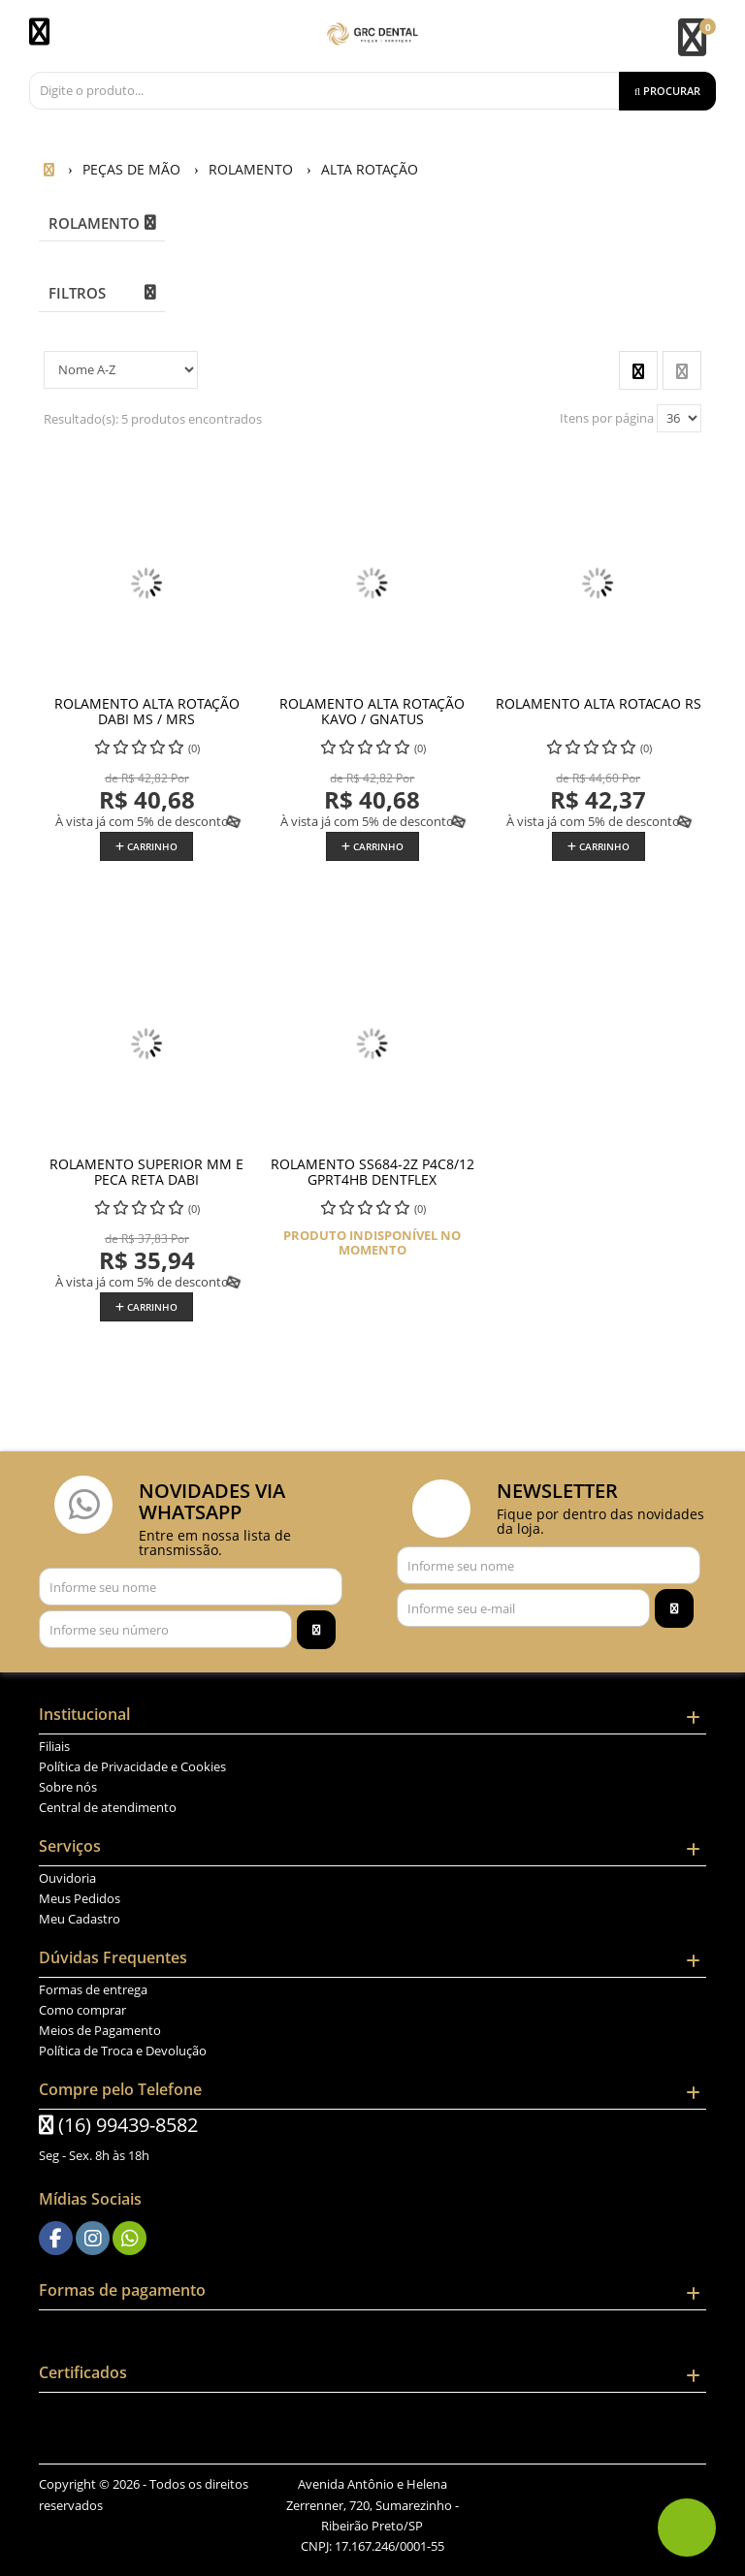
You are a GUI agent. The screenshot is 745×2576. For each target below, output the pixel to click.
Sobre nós (68, 1787)
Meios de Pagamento (100, 2030)
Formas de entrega (93, 1989)
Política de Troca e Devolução (123, 2050)
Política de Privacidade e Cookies (132, 1766)
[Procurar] (667, 91)
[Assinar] (316, 1629)
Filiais (54, 1746)
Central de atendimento (108, 1807)
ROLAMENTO (94, 223)
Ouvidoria (67, 1878)
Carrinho (146, 846)
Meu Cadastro (79, 1918)
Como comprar (82, 2010)
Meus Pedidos (79, 1898)
